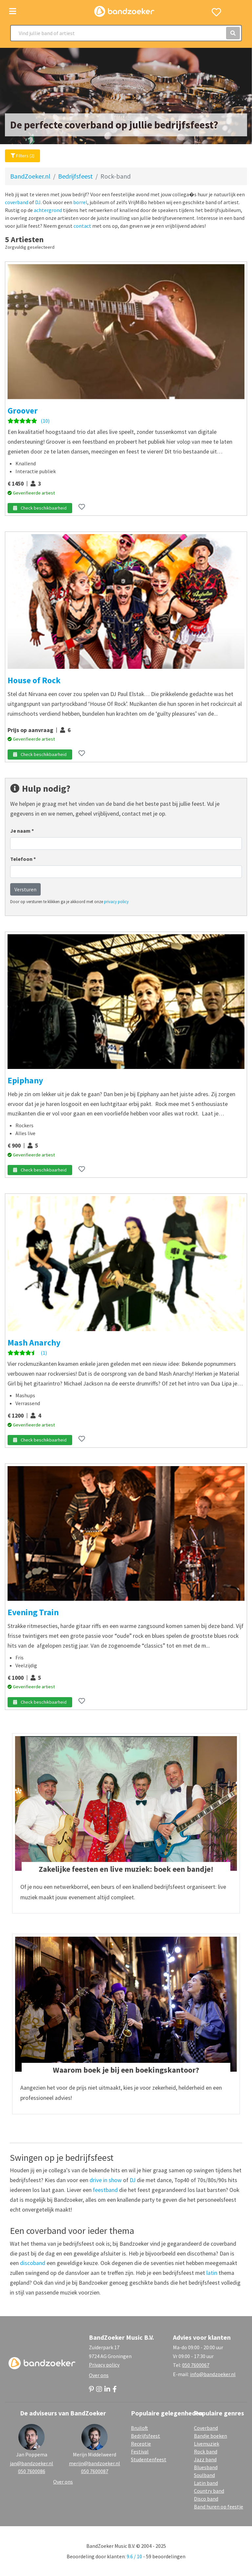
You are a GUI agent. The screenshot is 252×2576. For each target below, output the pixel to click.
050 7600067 (195, 2365)
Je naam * (22, 830)
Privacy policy (104, 2364)
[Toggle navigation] (12, 11)
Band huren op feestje (218, 2506)
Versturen (25, 889)
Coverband (206, 2428)
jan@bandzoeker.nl (31, 2463)
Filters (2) (22, 156)
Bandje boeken (210, 2435)
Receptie (141, 2443)
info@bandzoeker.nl (213, 2374)
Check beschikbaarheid (40, 508)
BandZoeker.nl (30, 176)
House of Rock (34, 680)
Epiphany (25, 1080)
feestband (105, 2190)
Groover (23, 410)
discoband (32, 2263)
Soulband (204, 2475)
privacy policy (116, 901)
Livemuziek (206, 2443)
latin (211, 2272)
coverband (16, 202)
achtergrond (48, 210)
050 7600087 (94, 2471)
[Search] (126, 33)
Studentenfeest (148, 2459)
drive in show (106, 2180)
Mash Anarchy (34, 1342)
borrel (80, 202)
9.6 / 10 (134, 2556)
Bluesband (206, 2467)
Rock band (205, 2451)
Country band (209, 2491)
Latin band (206, 2483)
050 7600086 (31, 2471)
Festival (140, 2451)
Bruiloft (139, 2428)
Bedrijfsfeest (75, 176)
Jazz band (205, 2459)
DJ (38, 202)
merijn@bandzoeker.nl (94, 2463)
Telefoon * (23, 859)
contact (82, 226)
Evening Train (33, 1612)
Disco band (206, 2498)
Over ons (99, 2375)
